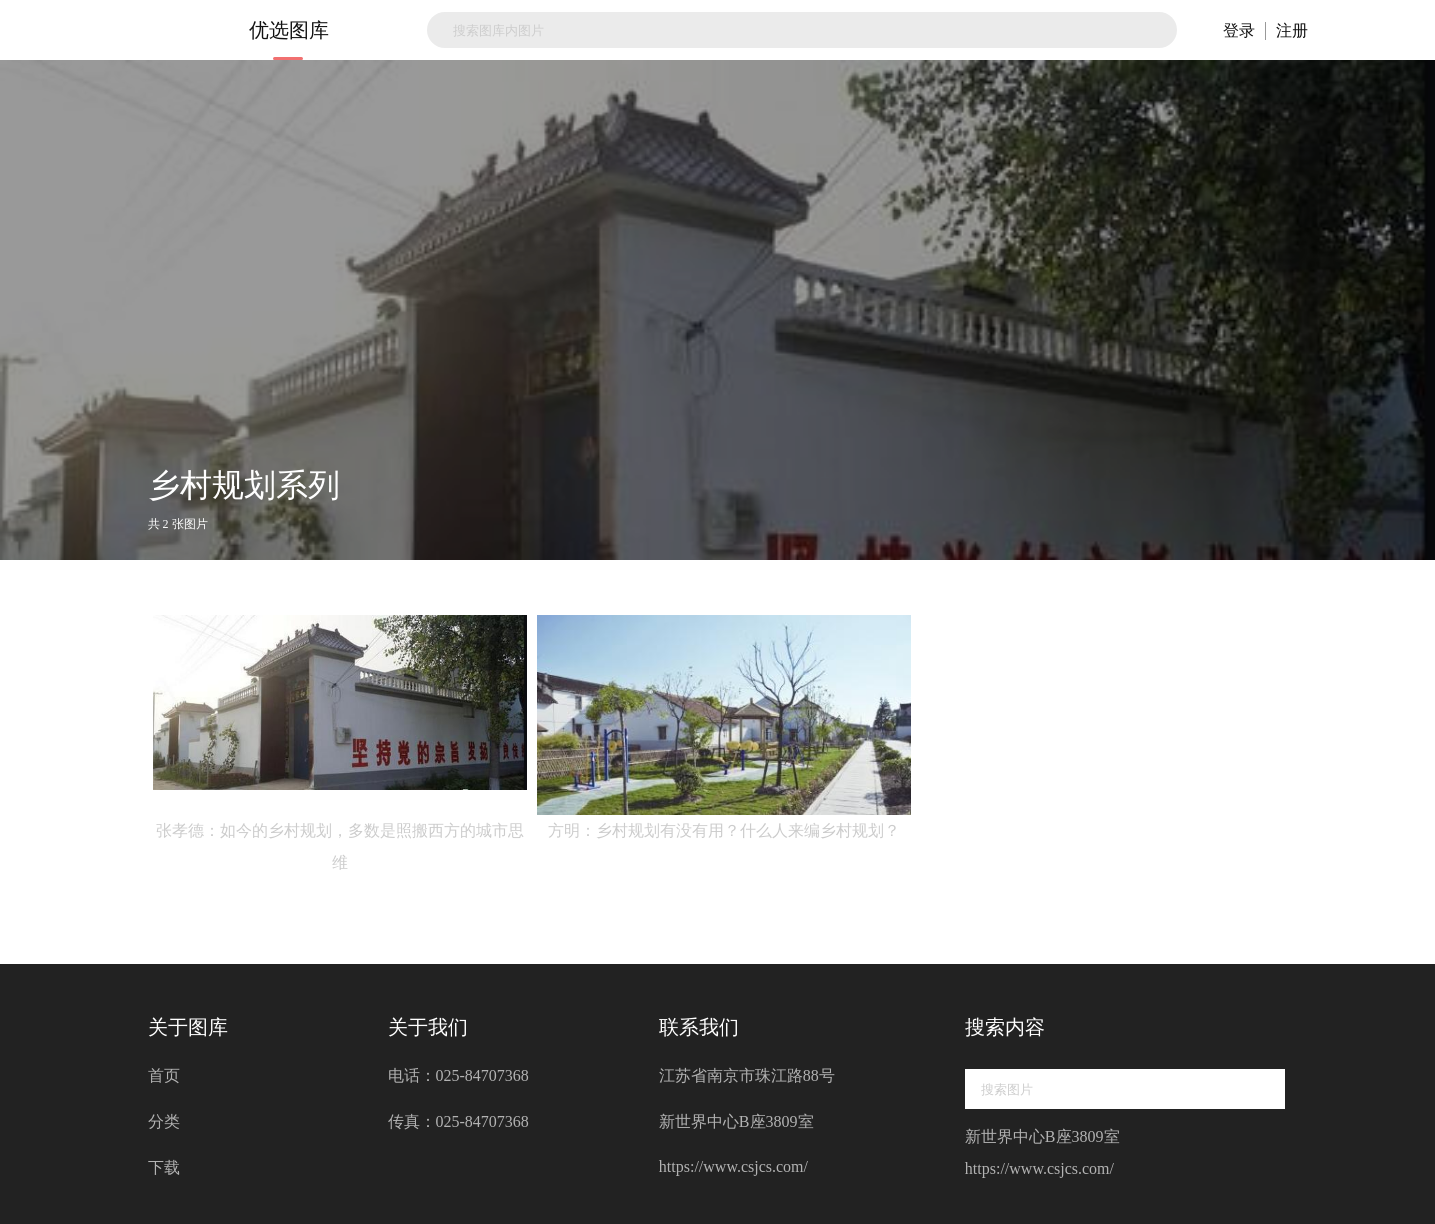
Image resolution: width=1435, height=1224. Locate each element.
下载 (164, 1167)
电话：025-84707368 (458, 1075)
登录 (1239, 30)
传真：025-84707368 (458, 1121)
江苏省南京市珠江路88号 (747, 1075)
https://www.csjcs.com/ (733, 1166)
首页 (164, 1075)
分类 (164, 1121)
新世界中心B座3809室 (736, 1121)
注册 (1292, 30)
